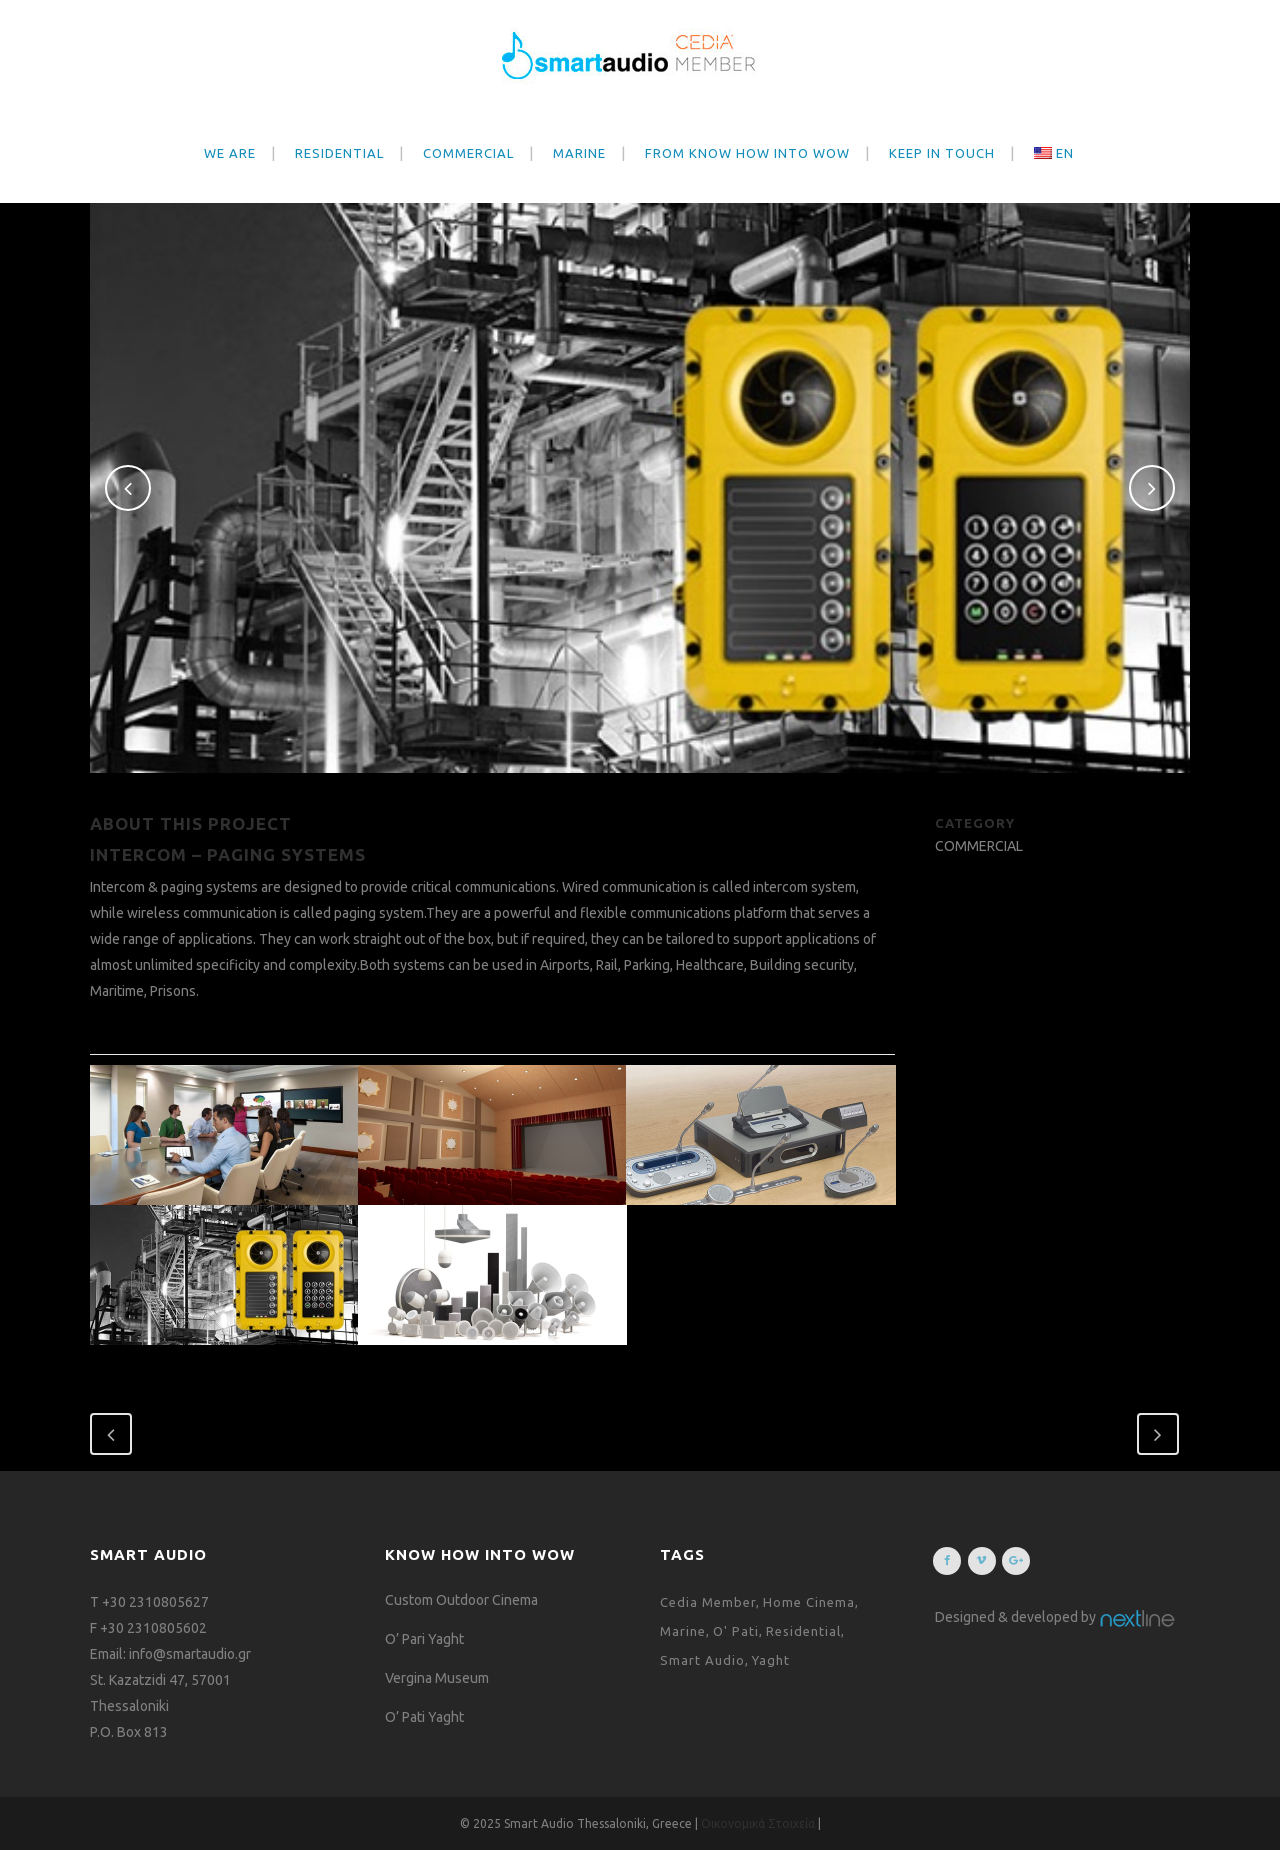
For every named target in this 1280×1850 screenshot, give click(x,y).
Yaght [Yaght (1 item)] (771, 1660)
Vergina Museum (437, 1678)
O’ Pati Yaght (424, 1717)
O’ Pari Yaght (424, 1639)
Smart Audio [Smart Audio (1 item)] (702, 1660)
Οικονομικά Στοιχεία (759, 1823)
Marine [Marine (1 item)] (683, 1631)
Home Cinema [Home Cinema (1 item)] (809, 1602)
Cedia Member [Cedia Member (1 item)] (708, 1602)
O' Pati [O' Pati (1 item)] (736, 1631)
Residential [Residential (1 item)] (803, 1631)
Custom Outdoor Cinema (461, 1600)
